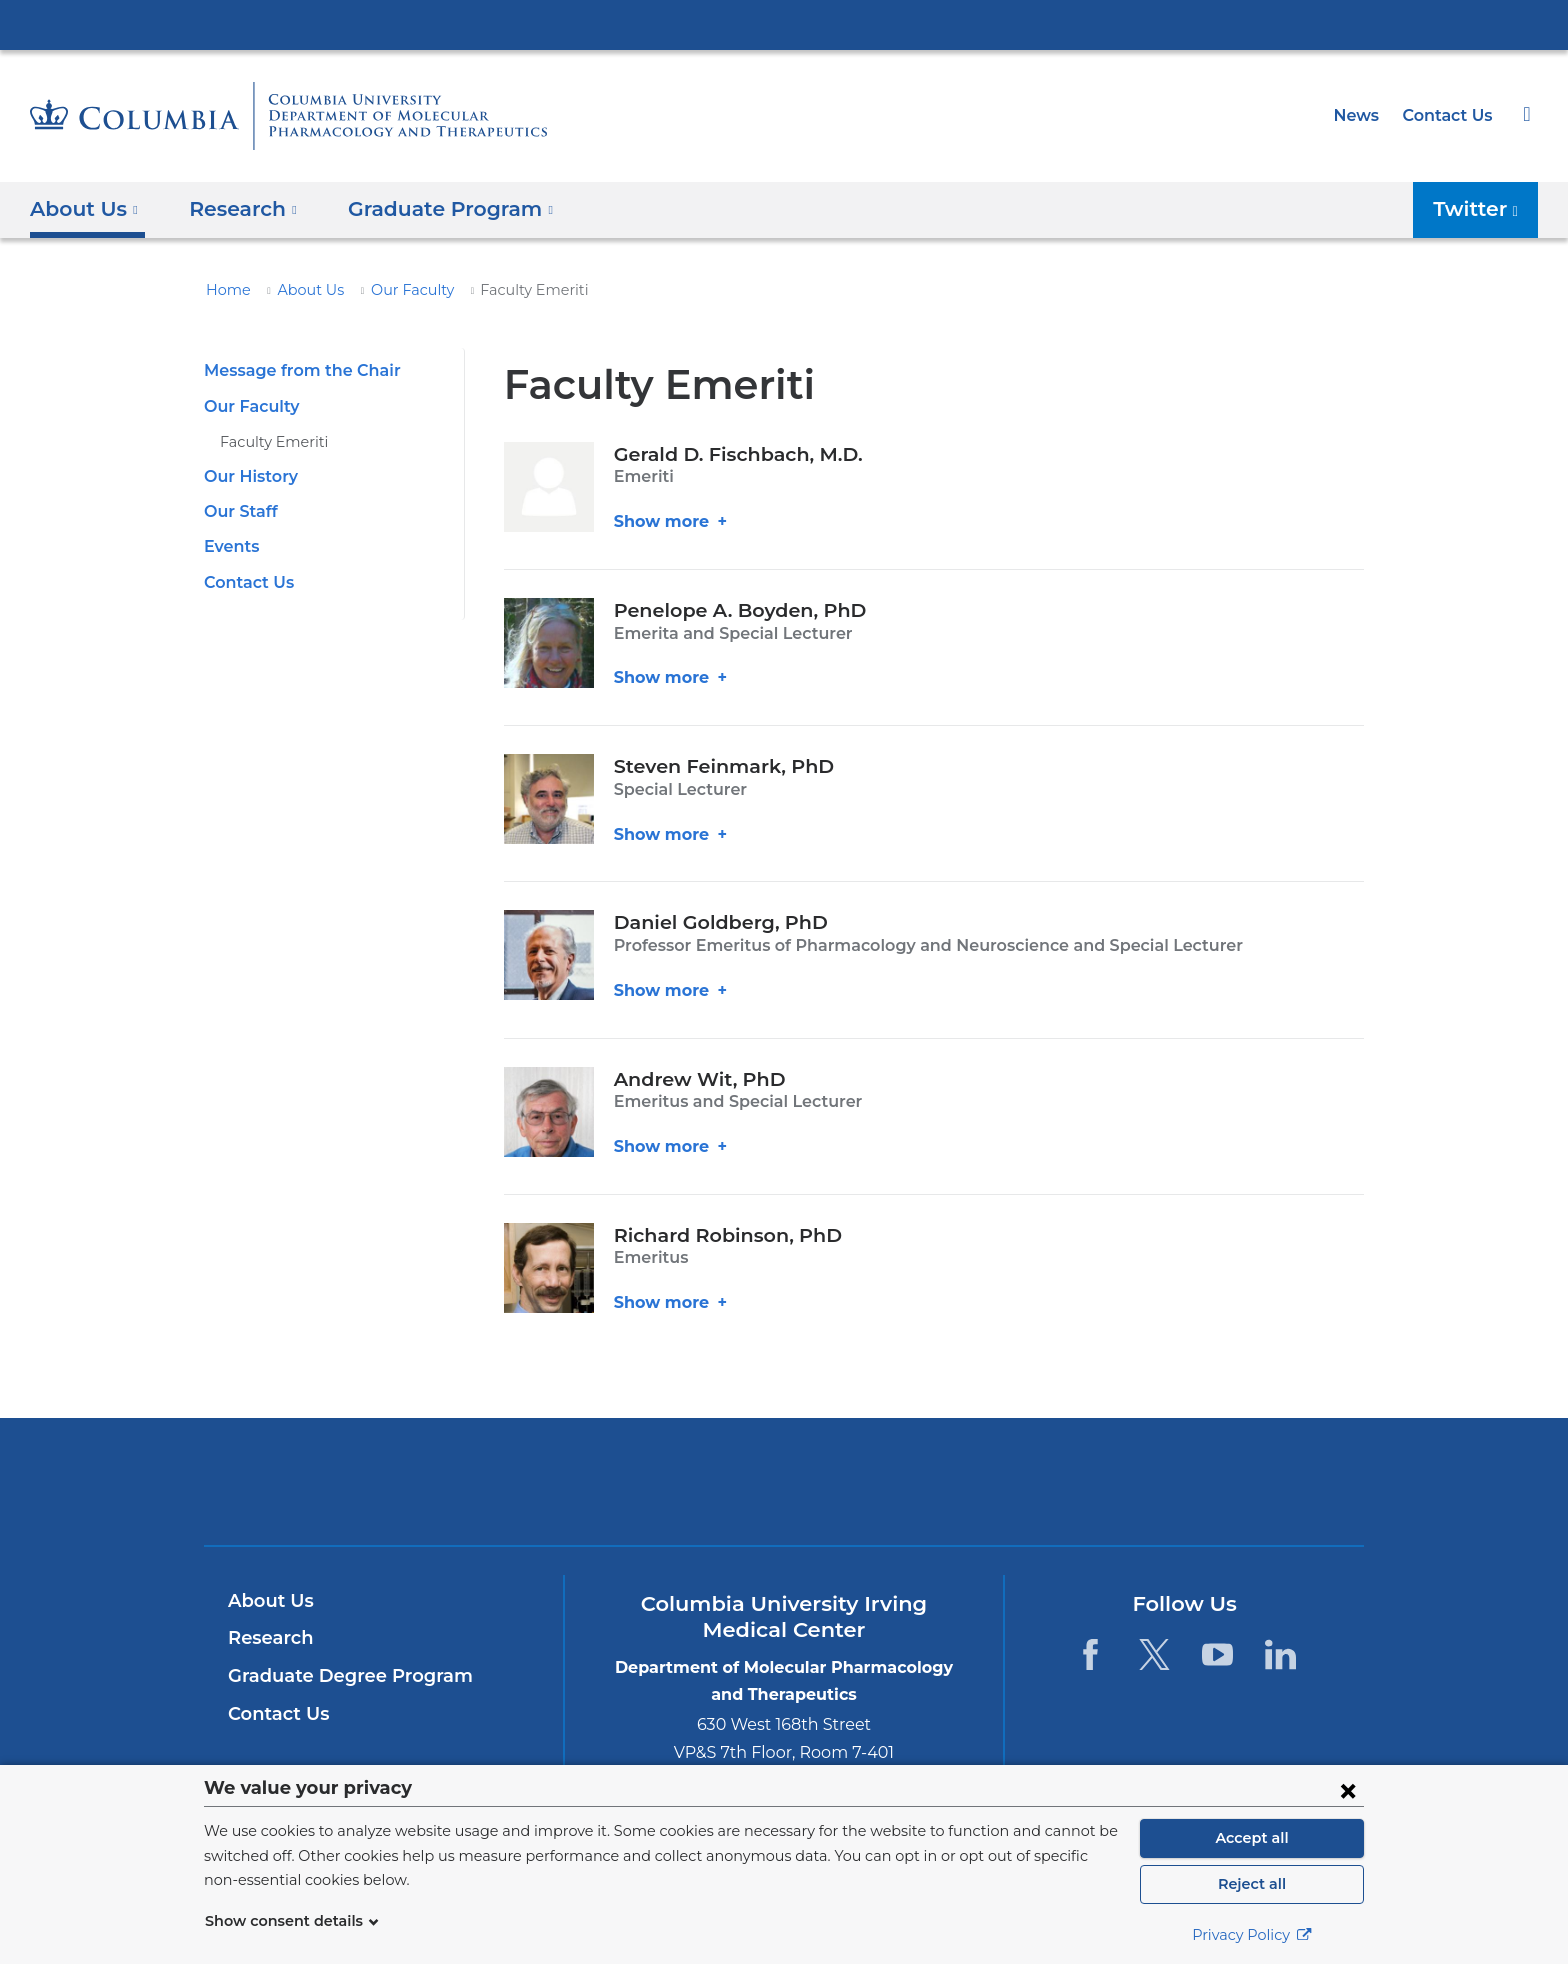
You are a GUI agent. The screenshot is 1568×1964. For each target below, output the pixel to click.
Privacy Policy (1252, 1935)
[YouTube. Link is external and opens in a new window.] (1217, 1654)
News (1363, 115)
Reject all (1251, 1884)
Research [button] (238, 209)
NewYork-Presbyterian (784, 1494)
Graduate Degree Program (340, 1676)
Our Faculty (394, 290)
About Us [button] (84, 209)
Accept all (1252, 1838)
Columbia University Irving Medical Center (784, 24)
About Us (300, 290)
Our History (248, 476)
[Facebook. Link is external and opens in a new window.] (1090, 1654)
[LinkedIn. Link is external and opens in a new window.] (1280, 1654)
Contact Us (1450, 115)
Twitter (1490, 215)
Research (268, 1638)
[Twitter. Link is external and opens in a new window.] (1153, 1654)
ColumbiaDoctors (1072, 1481)
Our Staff (238, 511)
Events (230, 546)
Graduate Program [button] (434, 209)
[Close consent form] (1348, 1790)
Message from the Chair (294, 370)
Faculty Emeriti (267, 442)
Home (225, 290)
